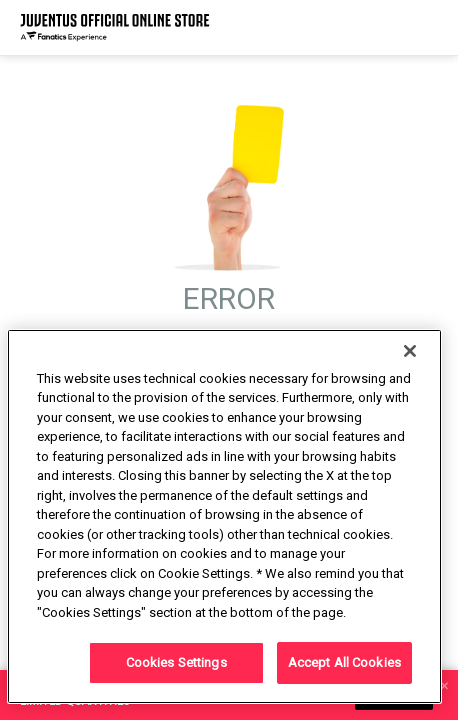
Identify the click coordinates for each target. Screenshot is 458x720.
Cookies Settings (176, 662)
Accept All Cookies (344, 662)
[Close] (410, 351)
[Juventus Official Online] (115, 27)
